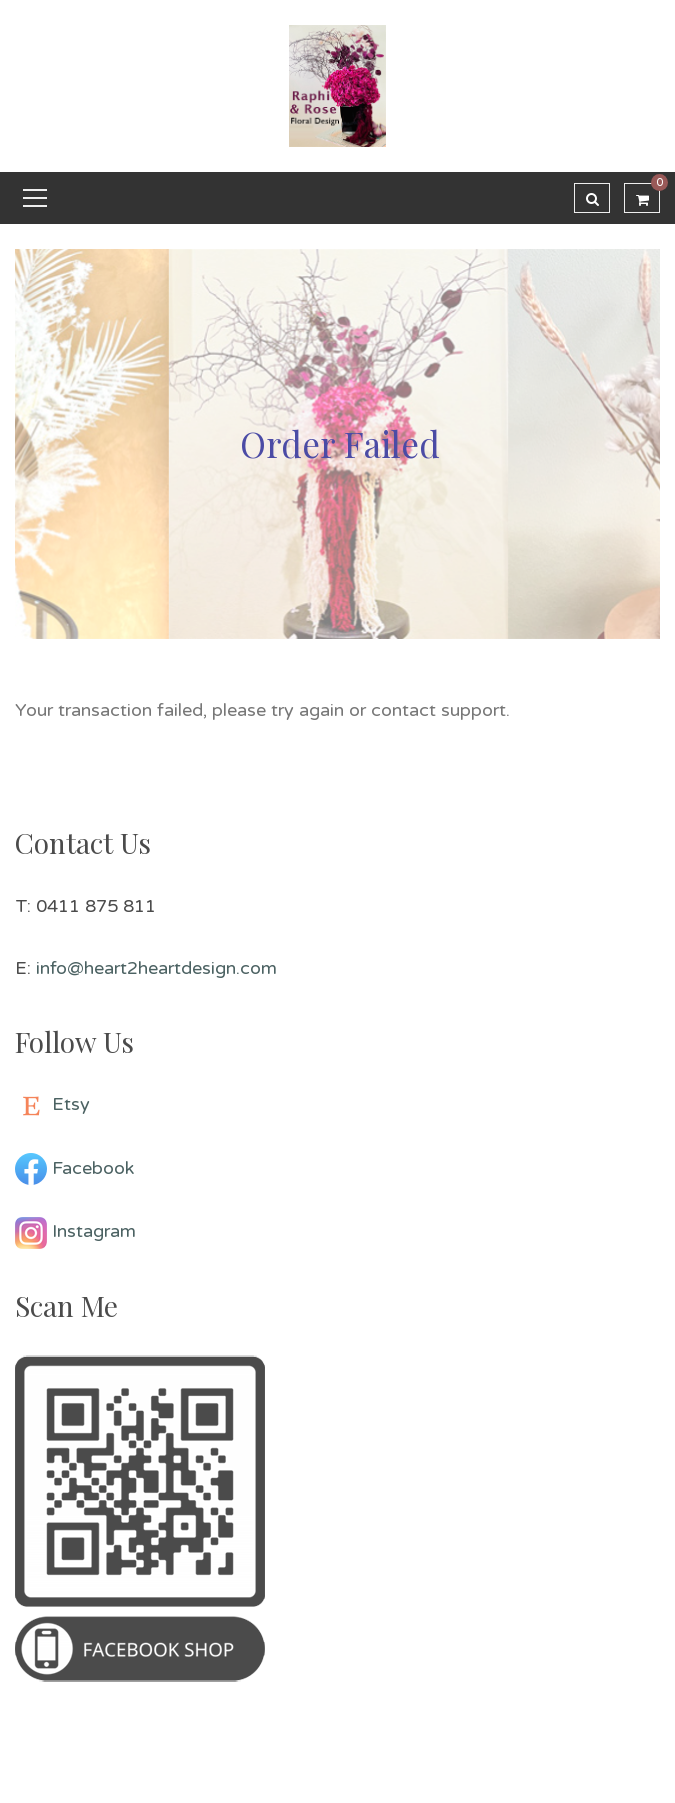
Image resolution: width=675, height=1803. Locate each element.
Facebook (93, 1168)
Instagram (94, 1231)
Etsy (71, 1104)
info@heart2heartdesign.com (156, 968)
